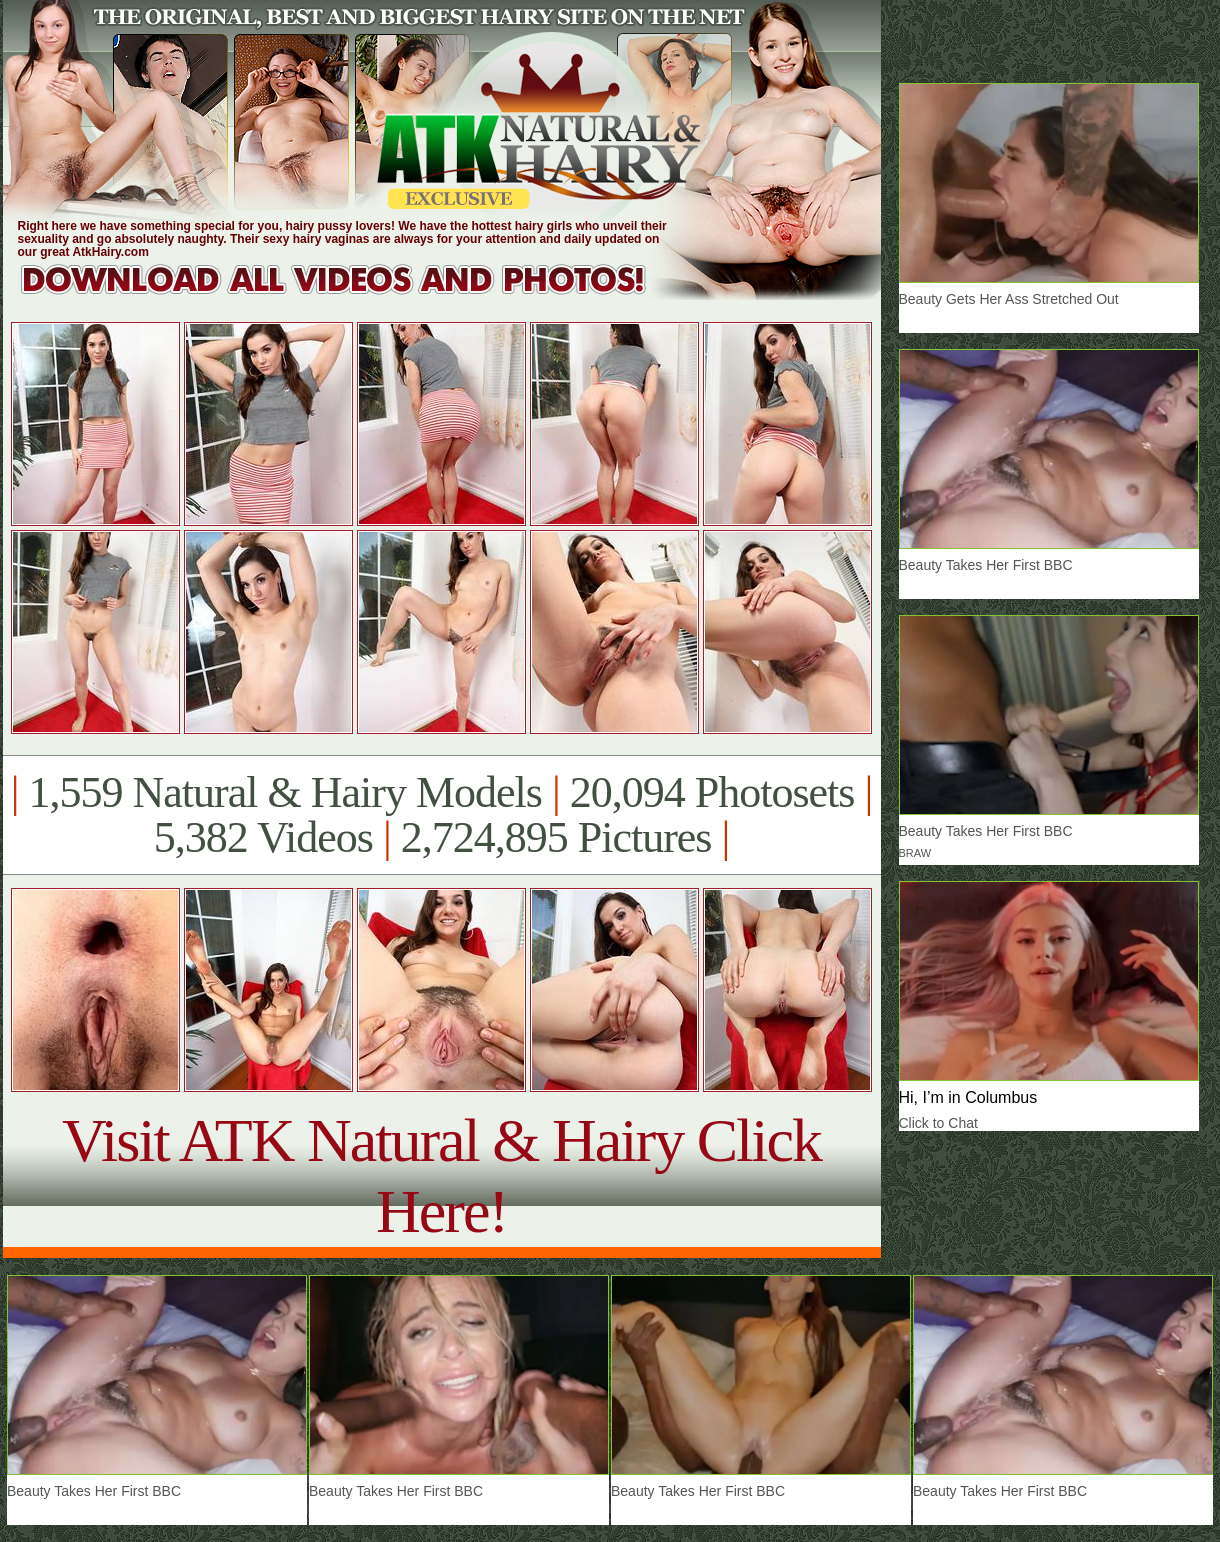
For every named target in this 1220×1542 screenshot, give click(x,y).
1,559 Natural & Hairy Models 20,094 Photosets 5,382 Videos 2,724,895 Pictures (441, 815)
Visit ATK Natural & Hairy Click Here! (441, 1175)
